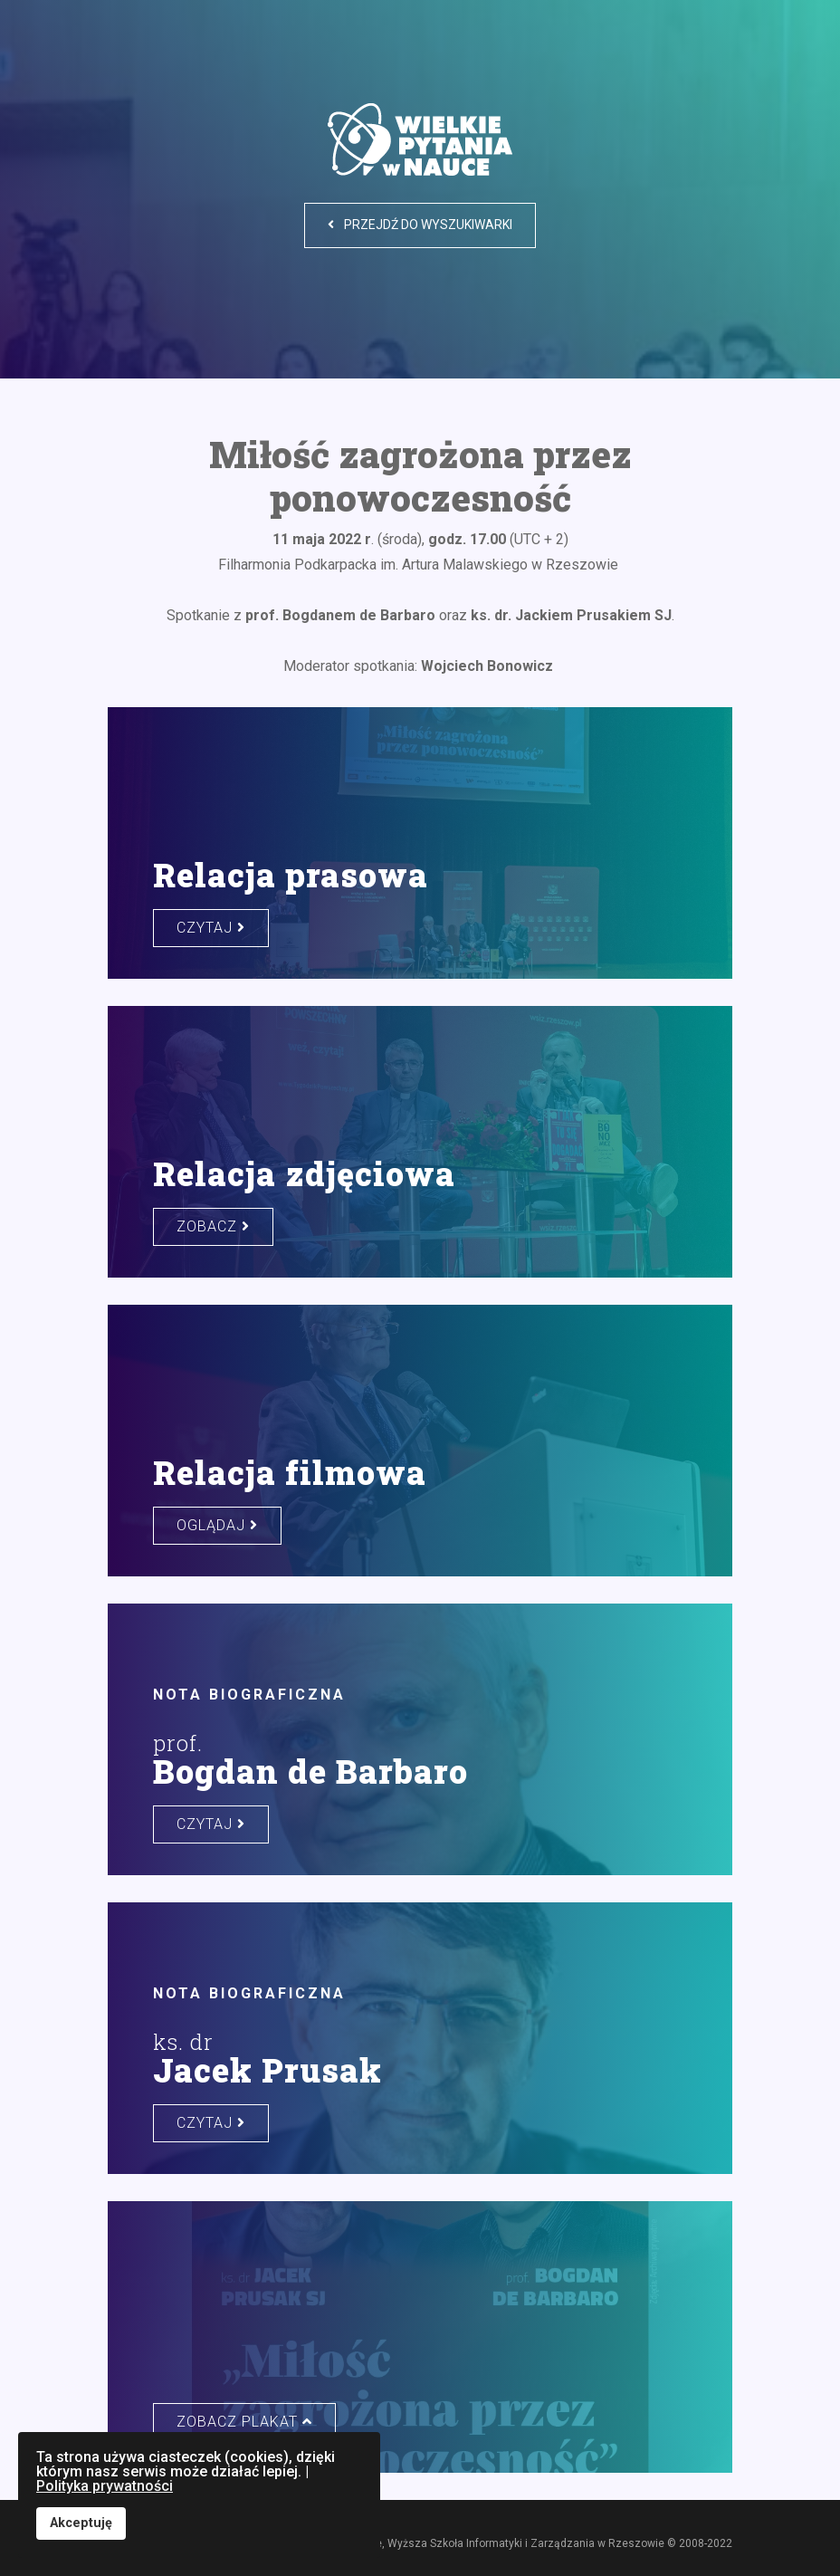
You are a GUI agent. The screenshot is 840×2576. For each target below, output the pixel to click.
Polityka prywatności (104, 2486)
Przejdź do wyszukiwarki (420, 224)
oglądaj (217, 1525)
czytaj (211, 927)
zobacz (213, 1226)
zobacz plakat (244, 2421)
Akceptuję (81, 2523)
